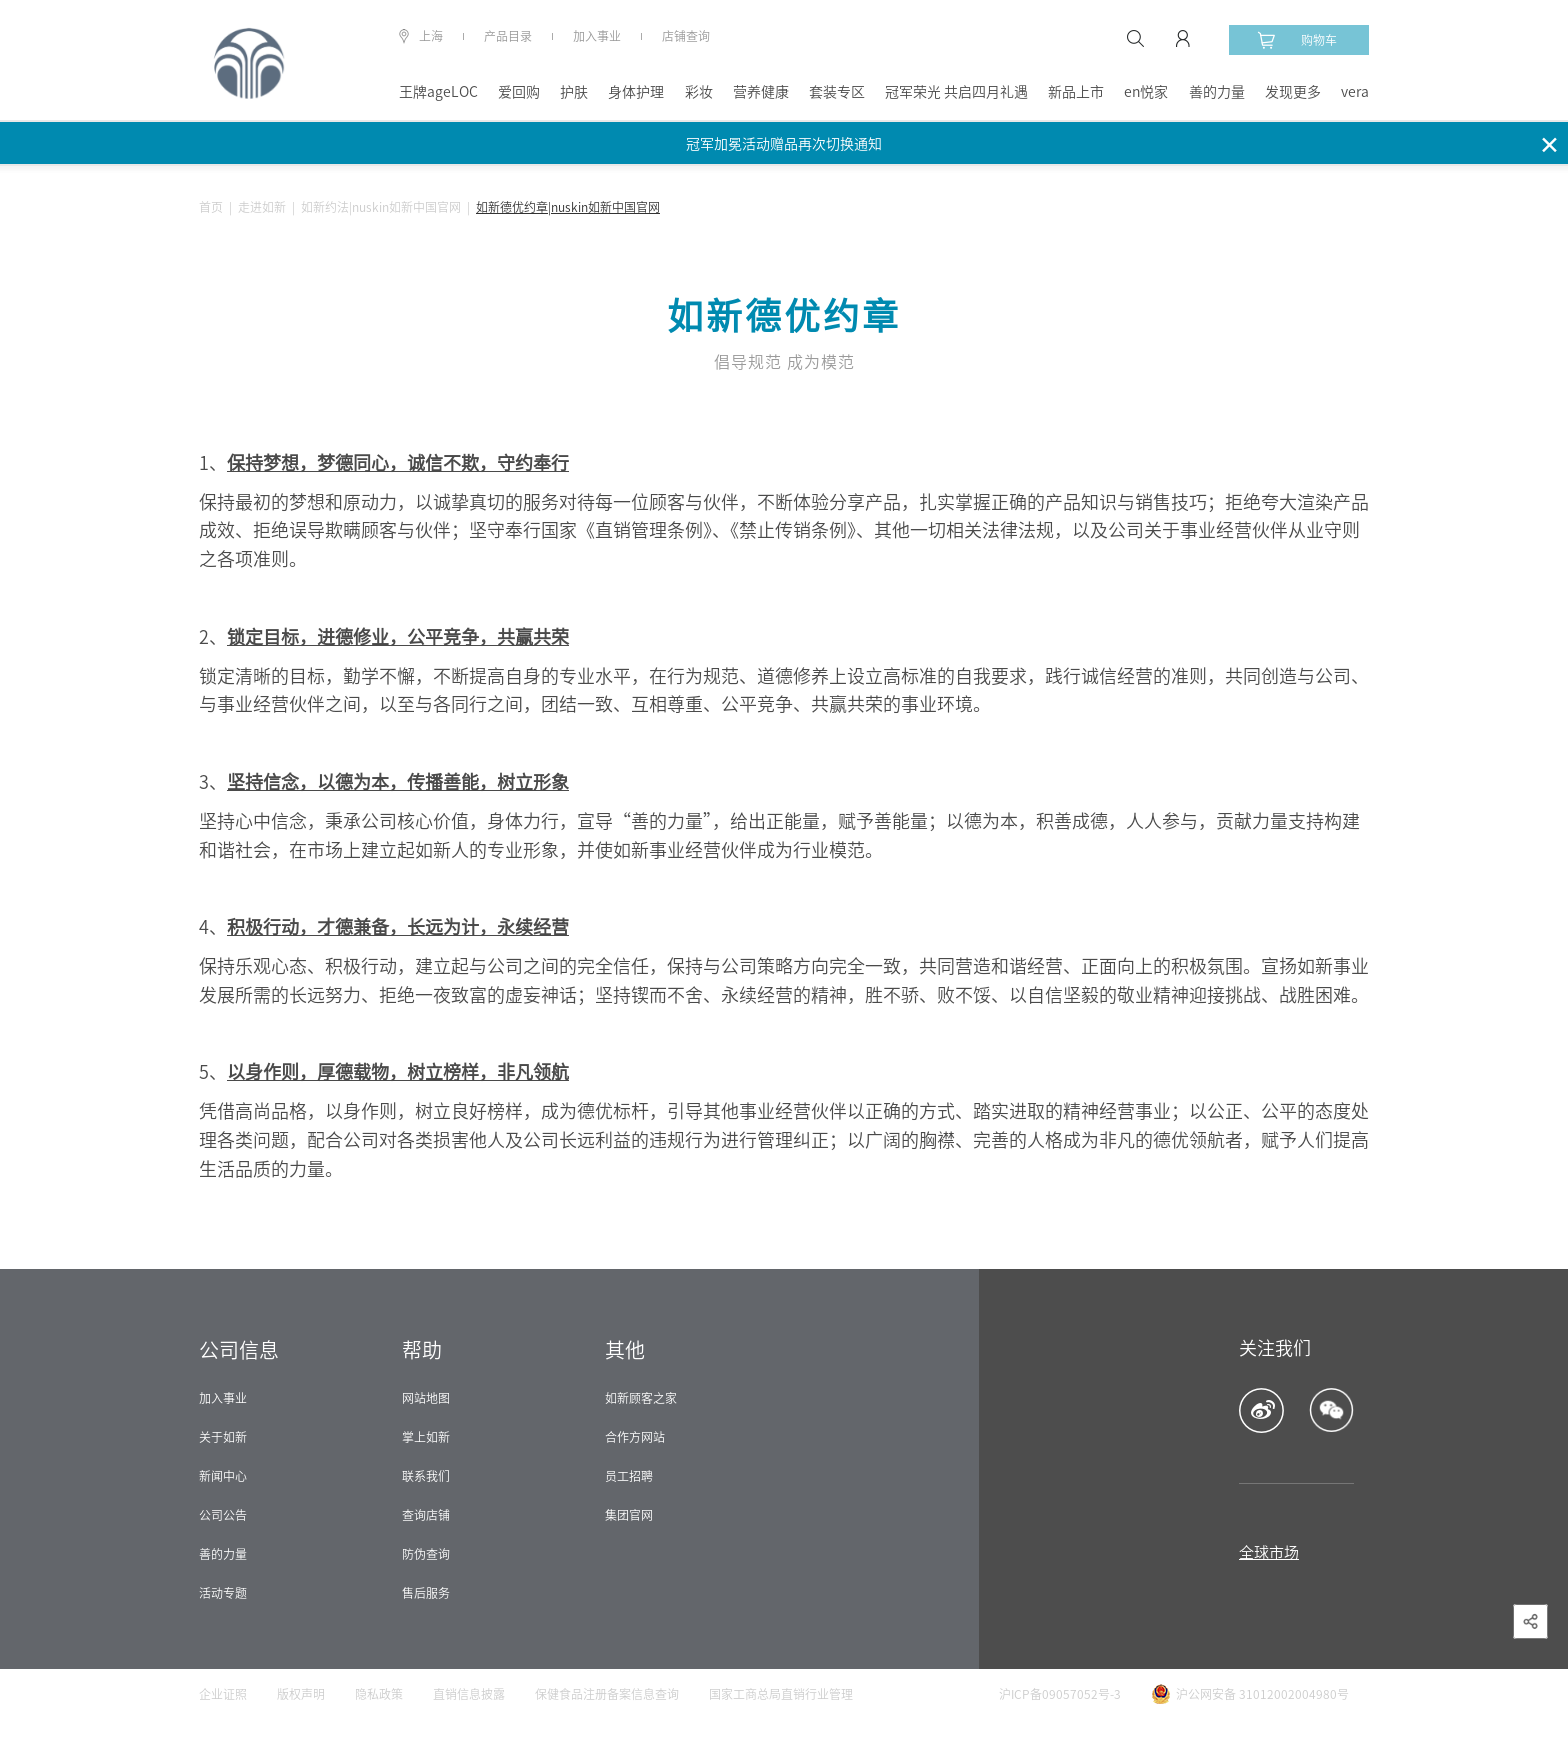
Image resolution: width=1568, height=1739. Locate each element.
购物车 (1297, 40)
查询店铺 (426, 1515)
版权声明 (301, 1694)
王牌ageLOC (438, 92)
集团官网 (629, 1515)
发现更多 (1293, 92)
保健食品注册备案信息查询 (607, 1694)
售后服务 (426, 1593)
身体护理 (636, 92)
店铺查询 (686, 36)
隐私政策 (379, 1694)
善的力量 (1217, 92)
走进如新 (262, 207)
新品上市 (1076, 92)
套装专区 (837, 92)
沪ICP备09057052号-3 (1060, 1694)
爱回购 (519, 92)
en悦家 (1146, 92)
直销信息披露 (469, 1694)
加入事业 (597, 36)
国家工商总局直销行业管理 (781, 1694)
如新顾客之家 (641, 1398)
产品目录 (508, 36)
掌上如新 (426, 1437)
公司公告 (223, 1515)
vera (1355, 92)
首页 (211, 207)
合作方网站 (635, 1437)
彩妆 (699, 92)
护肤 (574, 92)
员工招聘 (629, 1476)
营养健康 (761, 92)
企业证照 (223, 1694)
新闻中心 (223, 1476)
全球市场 (1269, 1552)
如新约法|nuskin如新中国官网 (381, 207)
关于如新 (223, 1437)
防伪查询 (426, 1554)
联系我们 (426, 1476)
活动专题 (223, 1593)
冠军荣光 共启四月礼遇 (956, 92)
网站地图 (426, 1398)
